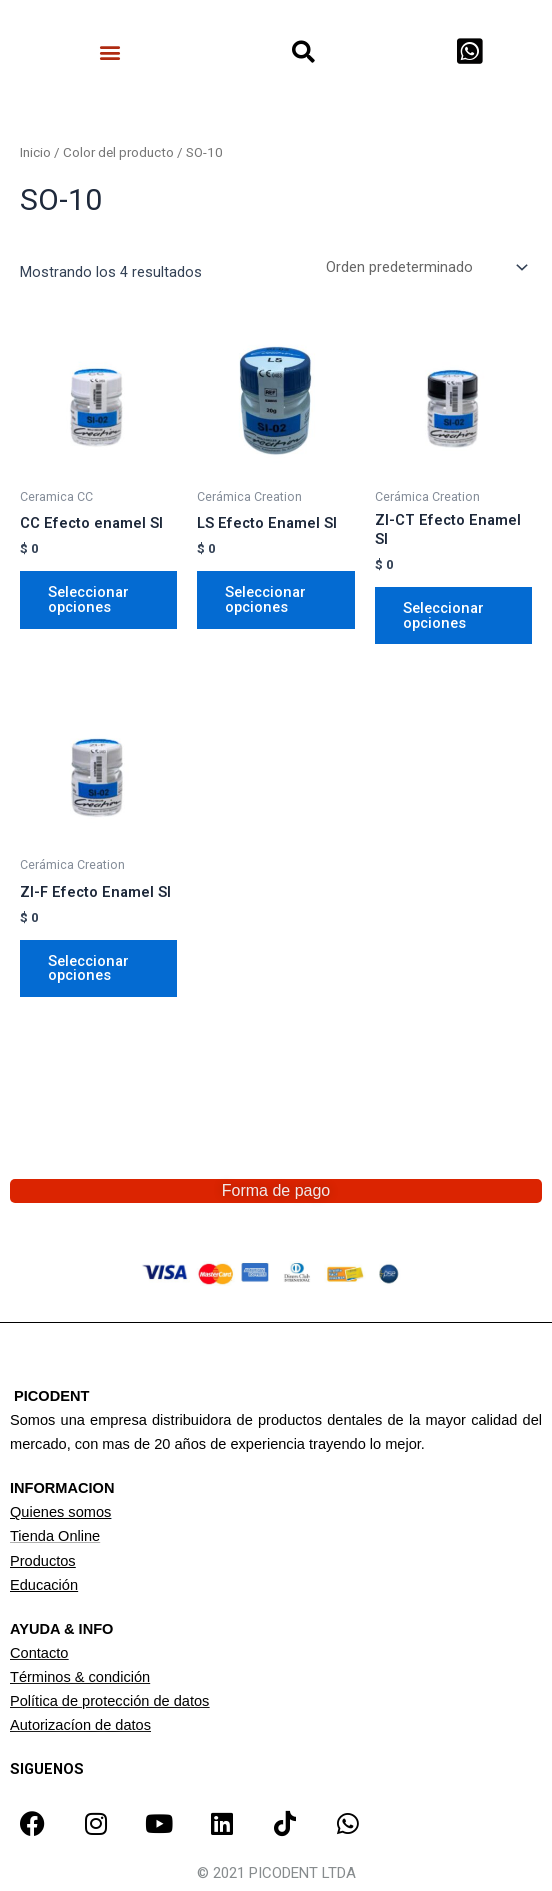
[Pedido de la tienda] (425, 267)
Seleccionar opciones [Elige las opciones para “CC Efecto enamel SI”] (88, 599)
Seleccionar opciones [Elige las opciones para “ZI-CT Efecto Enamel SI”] (443, 615)
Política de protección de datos (109, 1701)
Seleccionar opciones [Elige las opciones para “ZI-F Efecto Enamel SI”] (88, 968)
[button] (110, 51)
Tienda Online (55, 1536)
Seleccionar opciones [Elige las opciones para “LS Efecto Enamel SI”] (265, 599)
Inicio (35, 152)
